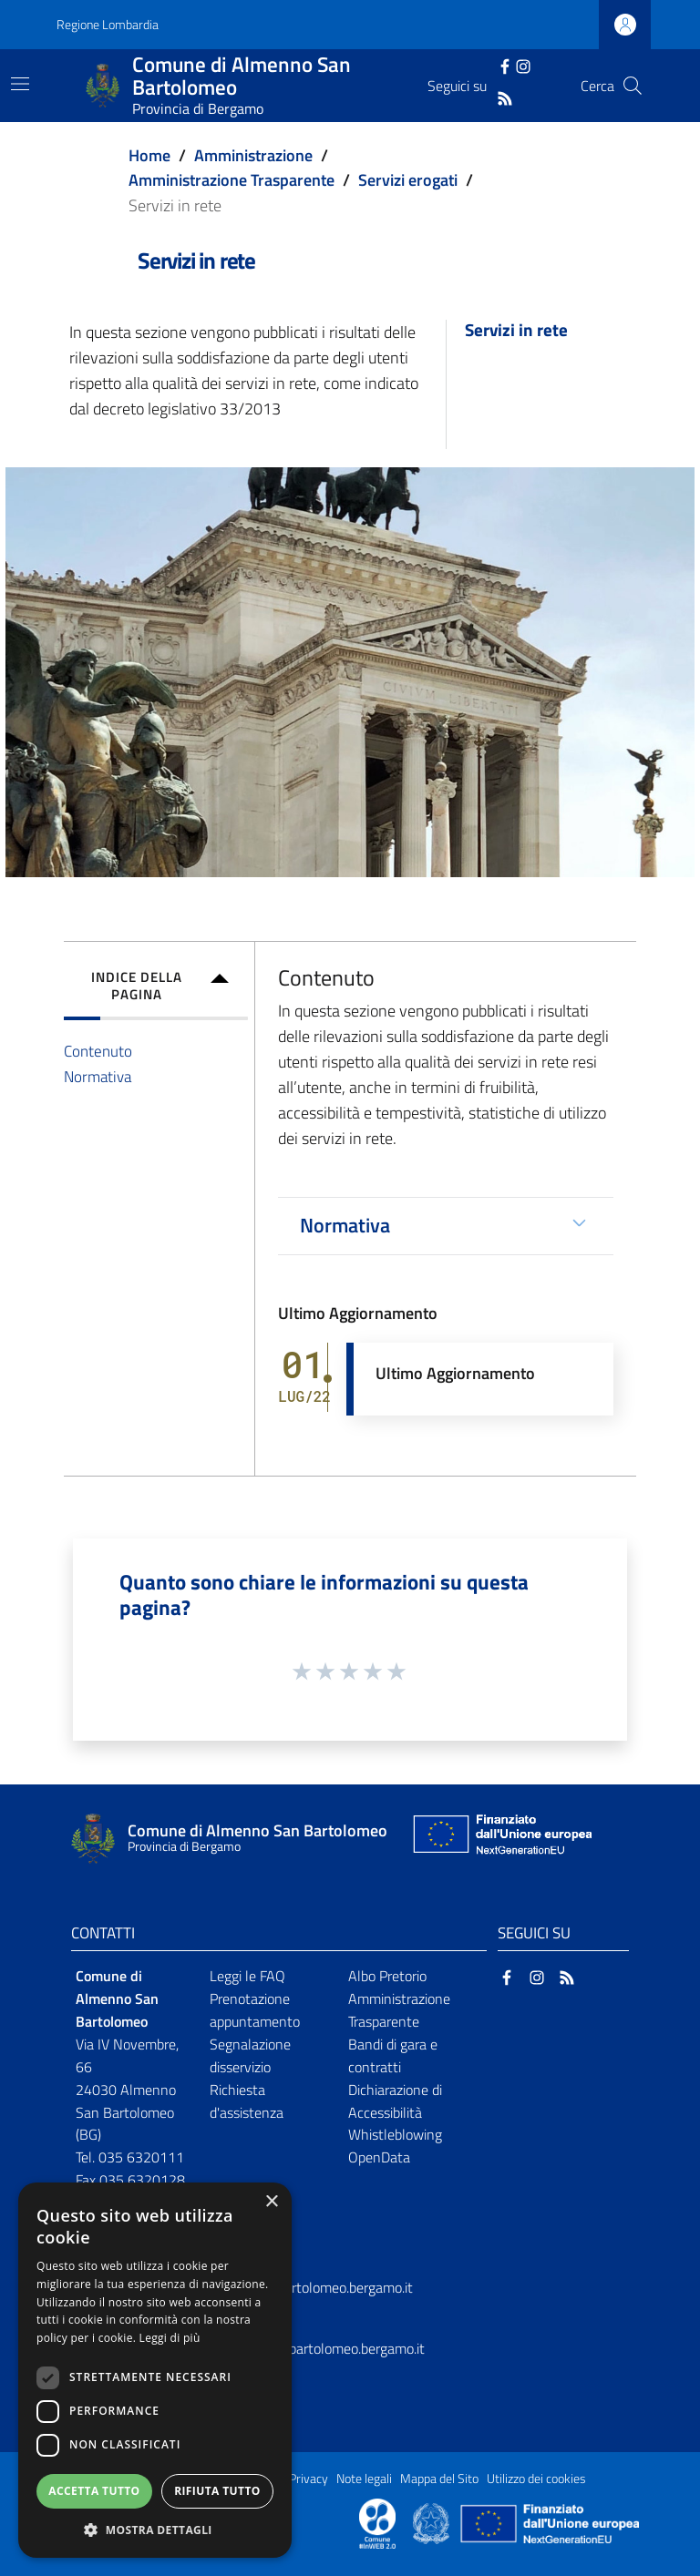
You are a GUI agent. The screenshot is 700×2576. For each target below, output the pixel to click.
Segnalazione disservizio (250, 2055)
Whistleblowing (395, 2134)
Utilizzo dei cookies (536, 2478)
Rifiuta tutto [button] (217, 2491)
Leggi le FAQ (247, 1976)
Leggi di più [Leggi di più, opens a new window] (170, 2338)
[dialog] (155, 2370)
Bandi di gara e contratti (393, 2055)
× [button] (271, 2202)
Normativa (97, 1076)
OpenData (379, 2157)
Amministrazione (253, 155)
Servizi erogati (408, 180)
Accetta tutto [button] (93, 2491)
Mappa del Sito (439, 2478)
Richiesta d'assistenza (246, 2101)
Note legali (364, 2478)
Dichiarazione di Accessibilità (395, 2101)
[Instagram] (523, 65)
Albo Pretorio (387, 1976)
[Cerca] (632, 86)
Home (149, 155)
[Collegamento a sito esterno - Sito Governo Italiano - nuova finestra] (432, 2522)
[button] (154, 2530)
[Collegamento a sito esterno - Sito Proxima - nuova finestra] (377, 2522)
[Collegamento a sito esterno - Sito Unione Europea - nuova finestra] (500, 1839)
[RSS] (505, 96)
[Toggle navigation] (20, 84)
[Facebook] (505, 65)
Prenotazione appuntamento (255, 2010)
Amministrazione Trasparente (232, 180)
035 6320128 (142, 2180)
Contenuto (98, 1050)
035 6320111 (141, 2157)
